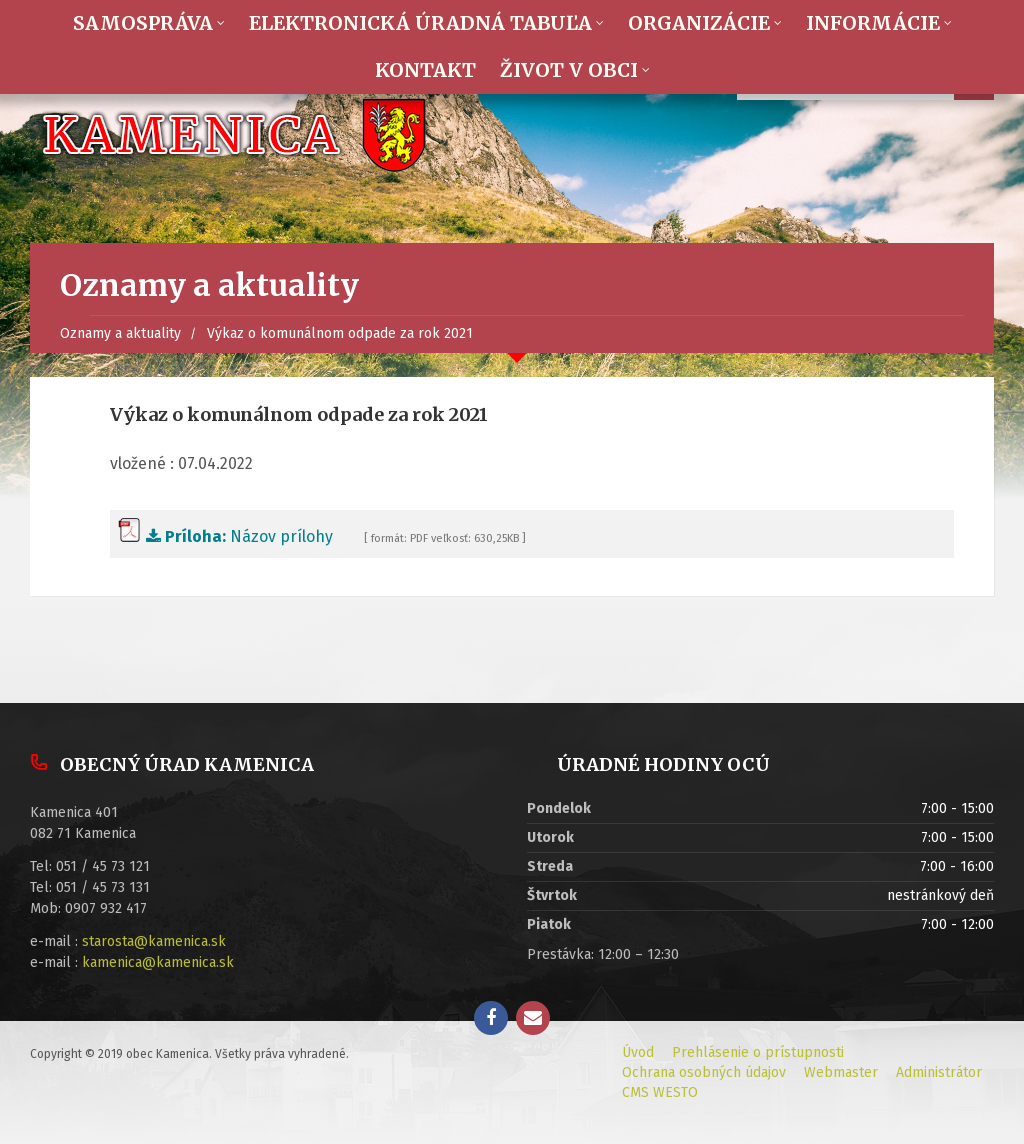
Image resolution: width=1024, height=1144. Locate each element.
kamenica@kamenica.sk (158, 962)
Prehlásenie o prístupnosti (758, 1052)
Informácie (873, 23)
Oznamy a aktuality (120, 333)
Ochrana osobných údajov (704, 1072)
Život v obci (569, 70)
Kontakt (425, 70)
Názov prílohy (225, 536)
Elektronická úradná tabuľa (420, 23)
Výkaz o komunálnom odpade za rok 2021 (340, 333)
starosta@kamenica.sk (154, 941)
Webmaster (841, 1072)
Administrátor (939, 1072)
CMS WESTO (660, 1092)
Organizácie (699, 23)
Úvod (638, 1052)
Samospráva (143, 23)
